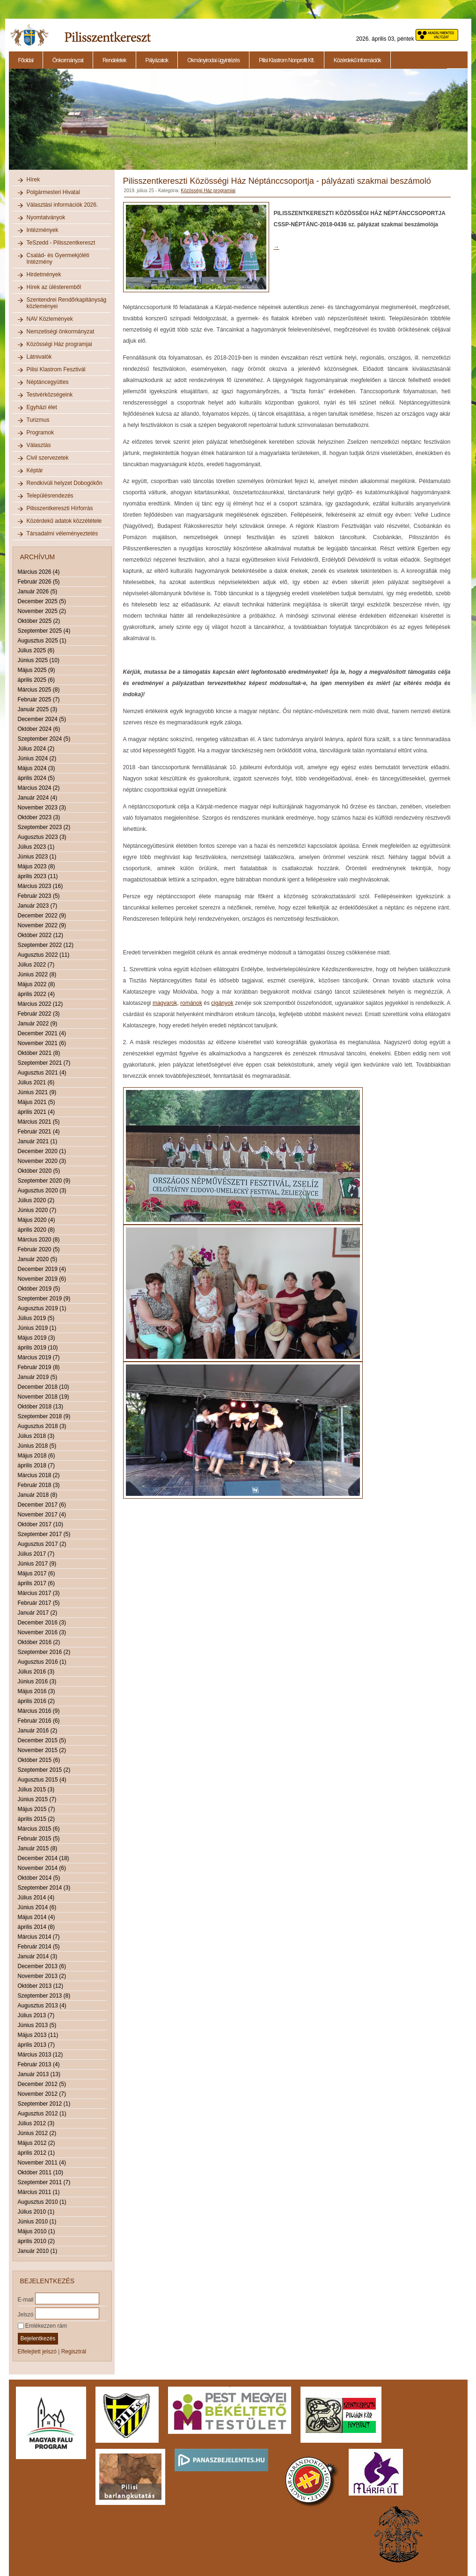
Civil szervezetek (48, 458)
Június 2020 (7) (37, 1210)
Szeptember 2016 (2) (44, 1652)
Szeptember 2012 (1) (44, 2103)
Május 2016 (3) (36, 1691)
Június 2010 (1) (37, 2221)
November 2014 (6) (42, 1868)
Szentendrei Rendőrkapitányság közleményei (67, 303)
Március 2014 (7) (39, 1937)
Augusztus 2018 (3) (42, 1426)
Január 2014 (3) (38, 1956)
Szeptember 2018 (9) (44, 1416)
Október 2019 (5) (39, 1288)
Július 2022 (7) (36, 964)
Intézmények (43, 230)
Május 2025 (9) (36, 670)
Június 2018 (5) (37, 1446)
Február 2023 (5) (39, 896)
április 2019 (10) (38, 1347)
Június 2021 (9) (37, 1092)
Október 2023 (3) (39, 817)
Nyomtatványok (46, 217)
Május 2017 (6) (36, 1573)
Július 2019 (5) (36, 1318)
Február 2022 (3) (39, 1013)
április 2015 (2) (36, 1819)
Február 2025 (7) (39, 699)
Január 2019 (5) (38, 1377)
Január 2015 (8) (38, 1848)
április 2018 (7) (36, 1465)
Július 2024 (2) (36, 748)
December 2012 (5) (42, 2084)
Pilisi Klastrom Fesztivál (56, 369)
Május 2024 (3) (36, 768)
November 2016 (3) (42, 1632)
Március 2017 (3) (39, 1593)
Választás (39, 445)
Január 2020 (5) (38, 1259)
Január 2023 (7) (38, 905)
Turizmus (38, 420)
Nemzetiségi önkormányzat (61, 331)
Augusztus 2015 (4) (42, 1779)
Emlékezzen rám (42, 2326)
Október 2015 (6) (39, 1760)
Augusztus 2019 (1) (42, 1308)
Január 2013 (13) (39, 2074)
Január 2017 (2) (38, 1612)
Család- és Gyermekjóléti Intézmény (58, 258)
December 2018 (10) (43, 1387)
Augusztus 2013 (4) (42, 2005)
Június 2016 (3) (37, 1681)
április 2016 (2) (36, 1701)
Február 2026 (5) (39, 581)
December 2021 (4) (42, 1033)
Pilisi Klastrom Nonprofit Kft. (287, 60)
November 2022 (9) (42, 925)
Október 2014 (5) (39, 1878)
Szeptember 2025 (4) (44, 631)
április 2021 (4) (36, 1112)
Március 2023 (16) (40, 886)
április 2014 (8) (36, 1927)
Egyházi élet (42, 407)
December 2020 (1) (42, 1151)
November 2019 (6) (42, 1279)
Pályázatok (157, 60)
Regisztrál (73, 2351)
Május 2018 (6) (36, 1455)
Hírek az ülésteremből (54, 287)
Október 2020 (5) (39, 1171)
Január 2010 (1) (38, 2251)
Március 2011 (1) (39, 2192)
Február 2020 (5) (39, 1249)
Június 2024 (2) (37, 758)
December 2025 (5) (42, 601)
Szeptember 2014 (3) (44, 1887)
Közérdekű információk (357, 60)
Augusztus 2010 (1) (42, 2202)
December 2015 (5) (42, 1740)
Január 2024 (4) (38, 797)
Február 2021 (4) (39, 1131)
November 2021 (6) (42, 1043)
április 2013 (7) (36, 2045)
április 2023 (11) (38, 876)
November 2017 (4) (42, 1514)
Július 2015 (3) (36, 1789)
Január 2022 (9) (38, 1023)
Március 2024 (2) (39, 788)
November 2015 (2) (42, 1750)
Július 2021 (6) (36, 1082)
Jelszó (26, 2314)
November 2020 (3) (42, 1161)
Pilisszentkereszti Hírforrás (60, 508)
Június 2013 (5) (37, 2025)
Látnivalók (39, 357)
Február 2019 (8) (39, 1367)
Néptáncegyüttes (48, 382)
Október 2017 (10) (40, 1524)
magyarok (165, 1003)
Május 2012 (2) (36, 2143)
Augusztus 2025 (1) (42, 640)
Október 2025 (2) (39, 621)
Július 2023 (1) (36, 847)
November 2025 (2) (42, 611)
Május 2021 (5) (36, 1102)
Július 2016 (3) (36, 1671)
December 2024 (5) (42, 719)
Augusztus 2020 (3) (42, 1190)
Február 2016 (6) (39, 1720)
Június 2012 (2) (37, 2133)
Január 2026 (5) (38, 591)
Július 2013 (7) (36, 2015)
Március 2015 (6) (39, 1829)
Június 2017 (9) (37, 1563)
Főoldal (25, 60)
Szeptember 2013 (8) (44, 1995)
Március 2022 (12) (40, 1004)
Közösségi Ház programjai (59, 344)
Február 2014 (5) (39, 1946)
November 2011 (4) (42, 2162)
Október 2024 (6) (39, 729)
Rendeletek (114, 60)
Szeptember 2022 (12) (45, 945)
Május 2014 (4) (36, 1917)
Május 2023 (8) (36, 866)
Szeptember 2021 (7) (44, 1063)
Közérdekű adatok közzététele (64, 521)
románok (191, 1003)
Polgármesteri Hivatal (53, 192)
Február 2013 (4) (39, 2064)
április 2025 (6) (36, 680)
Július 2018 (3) (36, 1436)
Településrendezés (50, 495)
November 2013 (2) (42, 1976)
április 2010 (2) (36, 2241)
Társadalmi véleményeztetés (62, 533)
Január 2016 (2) (38, 1730)
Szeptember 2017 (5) (44, 1534)
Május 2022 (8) (36, 984)
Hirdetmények (44, 274)
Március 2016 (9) (39, 1711)
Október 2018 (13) (40, 1406)
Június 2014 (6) (37, 1907)
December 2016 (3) (42, 1622)
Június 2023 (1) (37, 856)
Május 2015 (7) (36, 1809)
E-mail (26, 2299)
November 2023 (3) (42, 807)
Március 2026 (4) (39, 572)
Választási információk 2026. (62, 205)
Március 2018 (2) (39, 1475)
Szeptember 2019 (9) (44, 1298)
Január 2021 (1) (38, 1141)
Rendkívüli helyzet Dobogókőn (65, 483)
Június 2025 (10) (38, 660)
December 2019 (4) (42, 1269)
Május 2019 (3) (36, 1338)
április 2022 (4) (36, 994)
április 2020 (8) (36, 1230)
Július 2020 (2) (36, 1200)
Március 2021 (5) (39, 1121)
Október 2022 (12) (40, 935)
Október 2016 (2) (39, 1642)
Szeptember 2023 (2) (44, 827)
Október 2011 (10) (40, 2172)
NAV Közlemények (50, 319)
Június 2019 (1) (37, 1328)
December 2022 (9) (42, 915)
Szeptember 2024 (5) (44, 739)
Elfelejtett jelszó (37, 2351)
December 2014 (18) (43, 1858)
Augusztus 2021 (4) (42, 1072)
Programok (40, 432)
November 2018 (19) (43, 1396)
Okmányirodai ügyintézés (213, 60)
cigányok (222, 1003)
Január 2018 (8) (38, 1495)
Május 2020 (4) (36, 1220)
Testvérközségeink (50, 394)
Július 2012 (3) (36, 2123)
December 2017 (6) (42, 1504)
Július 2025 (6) (36, 650)
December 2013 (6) (42, 1966)
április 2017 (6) (36, 1583)
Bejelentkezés (38, 2338)
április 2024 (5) (36, 778)
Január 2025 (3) (38, 709)
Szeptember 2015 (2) (44, 1770)
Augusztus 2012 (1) (42, 2113)
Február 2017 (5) (39, 1603)
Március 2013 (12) (40, 2054)
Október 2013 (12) (40, 1986)
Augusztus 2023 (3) (42, 837)
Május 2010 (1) (36, 2231)
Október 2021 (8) (39, 1053)
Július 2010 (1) (36, 2211)
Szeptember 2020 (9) (44, 1180)
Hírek (33, 179)
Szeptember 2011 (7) (44, 2182)
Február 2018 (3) (39, 1485)
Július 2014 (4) (36, 1897)
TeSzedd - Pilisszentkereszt (61, 242)
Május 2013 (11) (38, 2035)
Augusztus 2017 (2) (42, 1544)
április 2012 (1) (36, 2153)
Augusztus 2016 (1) (42, 1662)
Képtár (35, 470)
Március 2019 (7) (39, 1357)
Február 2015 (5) (39, 1838)
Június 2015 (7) (37, 1799)
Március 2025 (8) (39, 689)
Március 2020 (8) (39, 1239)
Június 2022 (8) (37, 974)
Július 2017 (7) (36, 1554)
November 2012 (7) (42, 2094)
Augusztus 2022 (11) (44, 955)
